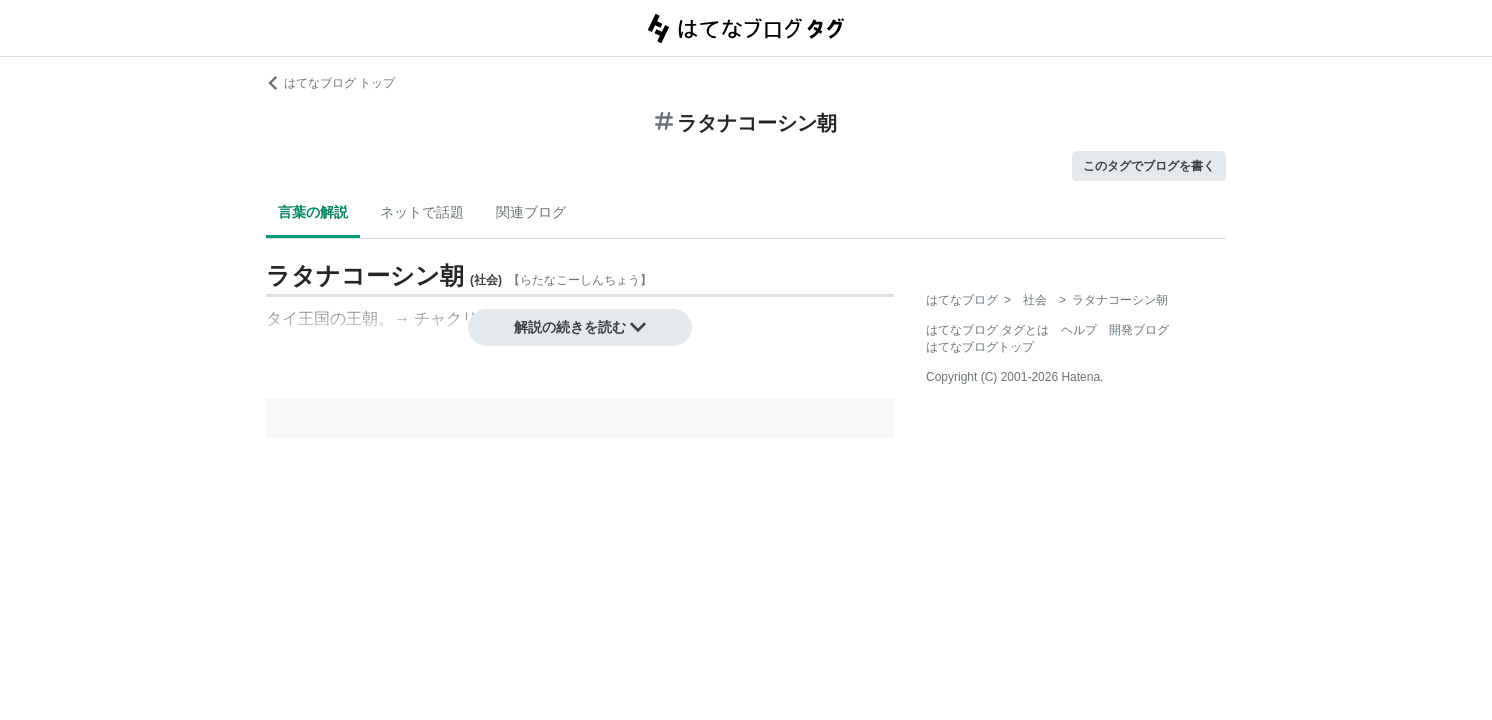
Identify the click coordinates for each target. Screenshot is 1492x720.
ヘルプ (1079, 330)
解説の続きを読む (580, 327)
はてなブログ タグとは (987, 330)
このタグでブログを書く (1149, 166)
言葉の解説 (313, 212)
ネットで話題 (422, 212)
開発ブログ (1139, 330)
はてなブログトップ (980, 347)
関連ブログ (531, 212)
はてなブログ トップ (330, 83)
